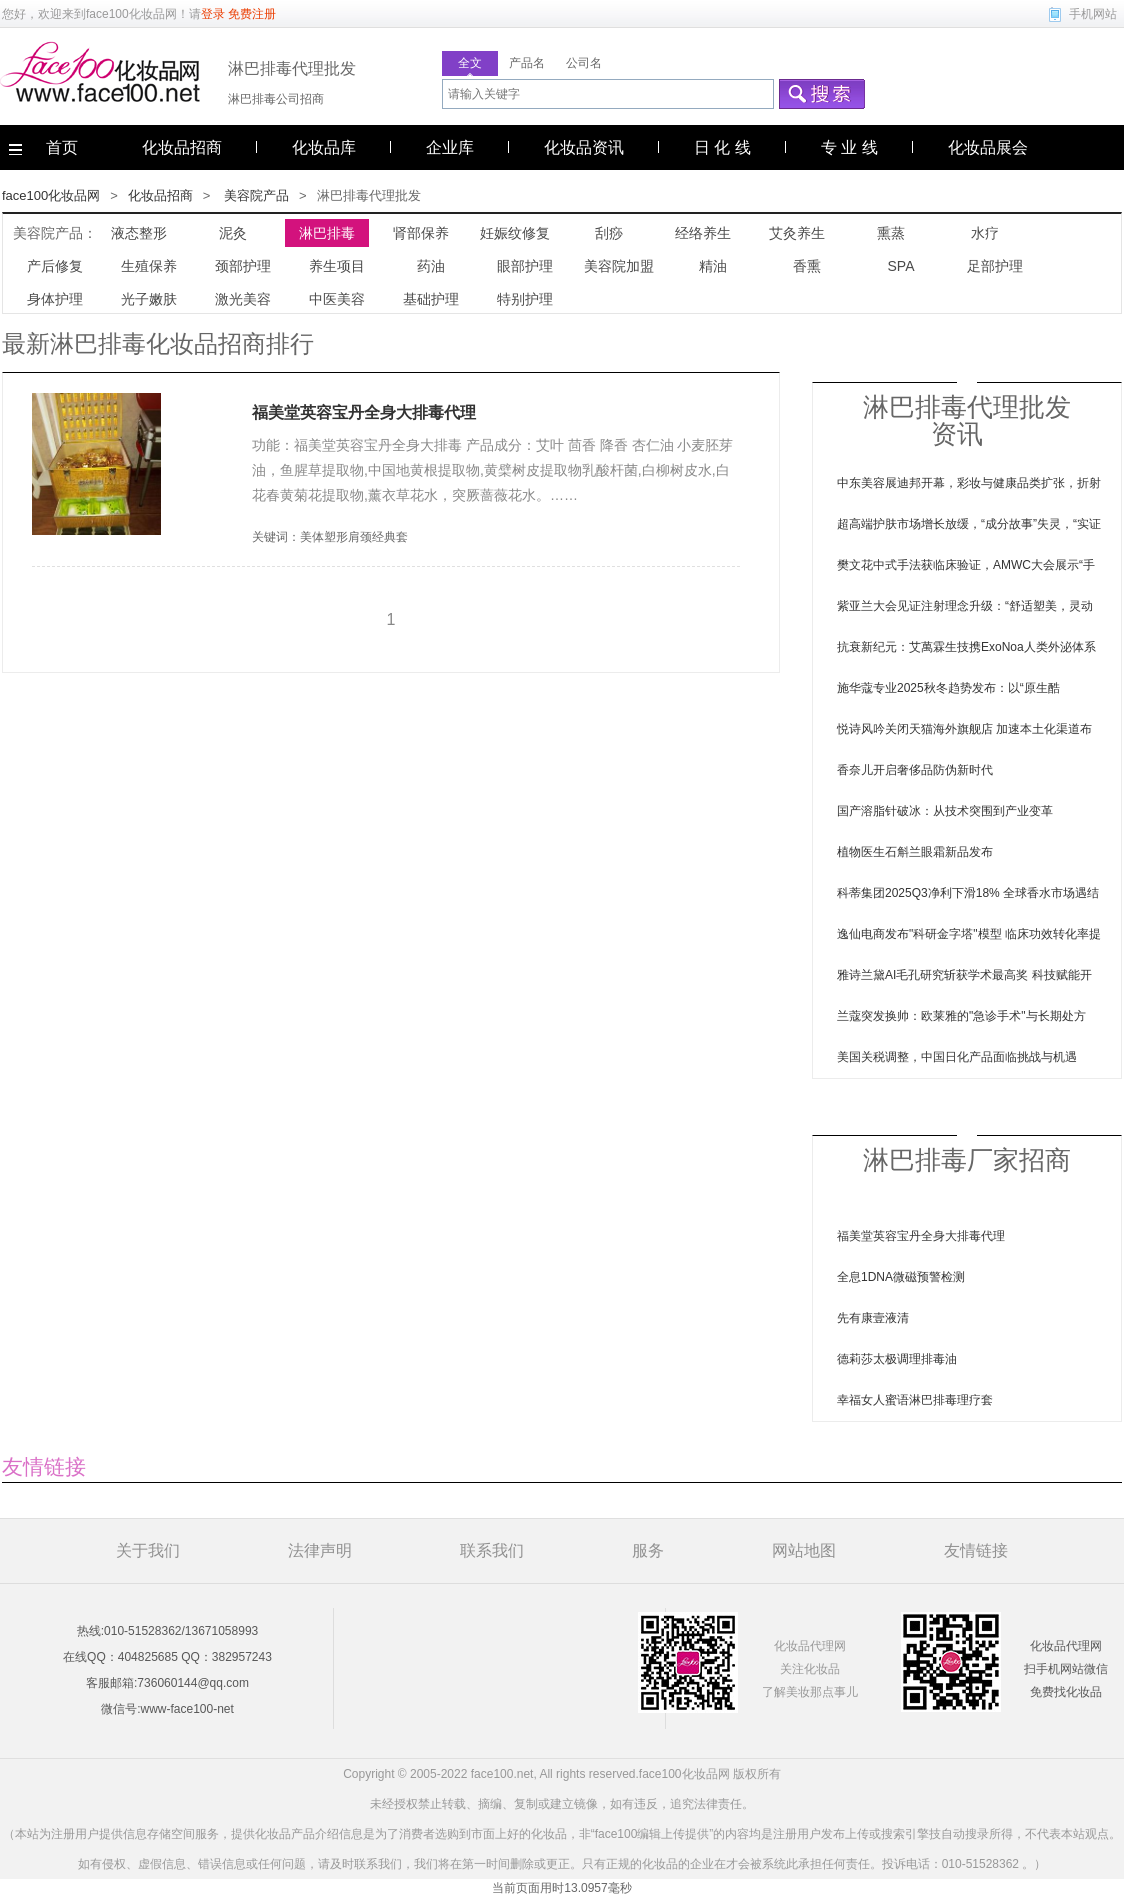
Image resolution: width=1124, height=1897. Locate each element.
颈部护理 (243, 266)
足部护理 (995, 266)
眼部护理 (525, 266)
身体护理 (55, 299)
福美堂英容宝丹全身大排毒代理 (364, 412)
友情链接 (976, 1550)
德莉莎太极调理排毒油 (897, 1359)
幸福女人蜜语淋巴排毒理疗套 (915, 1400)
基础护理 (431, 299)
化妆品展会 (988, 147)
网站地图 (804, 1550)
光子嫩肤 (149, 299)
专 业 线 (849, 147)
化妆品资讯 (584, 147)
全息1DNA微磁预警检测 (901, 1277)
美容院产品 (256, 195)
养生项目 (337, 266)
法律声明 (320, 1550)
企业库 (450, 147)
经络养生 (703, 233)
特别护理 (525, 299)
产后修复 (55, 266)
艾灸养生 (797, 233)
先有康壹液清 (873, 1318)
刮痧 (609, 233)
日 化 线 (722, 147)
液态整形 (139, 233)
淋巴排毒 (327, 233)
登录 (213, 14)
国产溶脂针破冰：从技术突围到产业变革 (945, 811)
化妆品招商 (182, 147)
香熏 (807, 266)
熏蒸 (891, 233)
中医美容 (337, 299)
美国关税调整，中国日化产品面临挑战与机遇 (957, 1057)
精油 (713, 266)
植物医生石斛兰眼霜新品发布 (915, 852)
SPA (901, 266)
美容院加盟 (619, 266)
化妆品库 (324, 147)
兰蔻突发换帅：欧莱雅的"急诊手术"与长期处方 (961, 1016)
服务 (648, 1550)
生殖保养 (149, 266)
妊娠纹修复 (515, 233)
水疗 (985, 233)
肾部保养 (421, 233)
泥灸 (233, 233)
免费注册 (252, 14)
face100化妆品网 (131, 14)
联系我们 (492, 1550)
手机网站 (1093, 14)
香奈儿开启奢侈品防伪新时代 (915, 770)
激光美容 (243, 299)
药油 (431, 266)
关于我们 (148, 1550)
